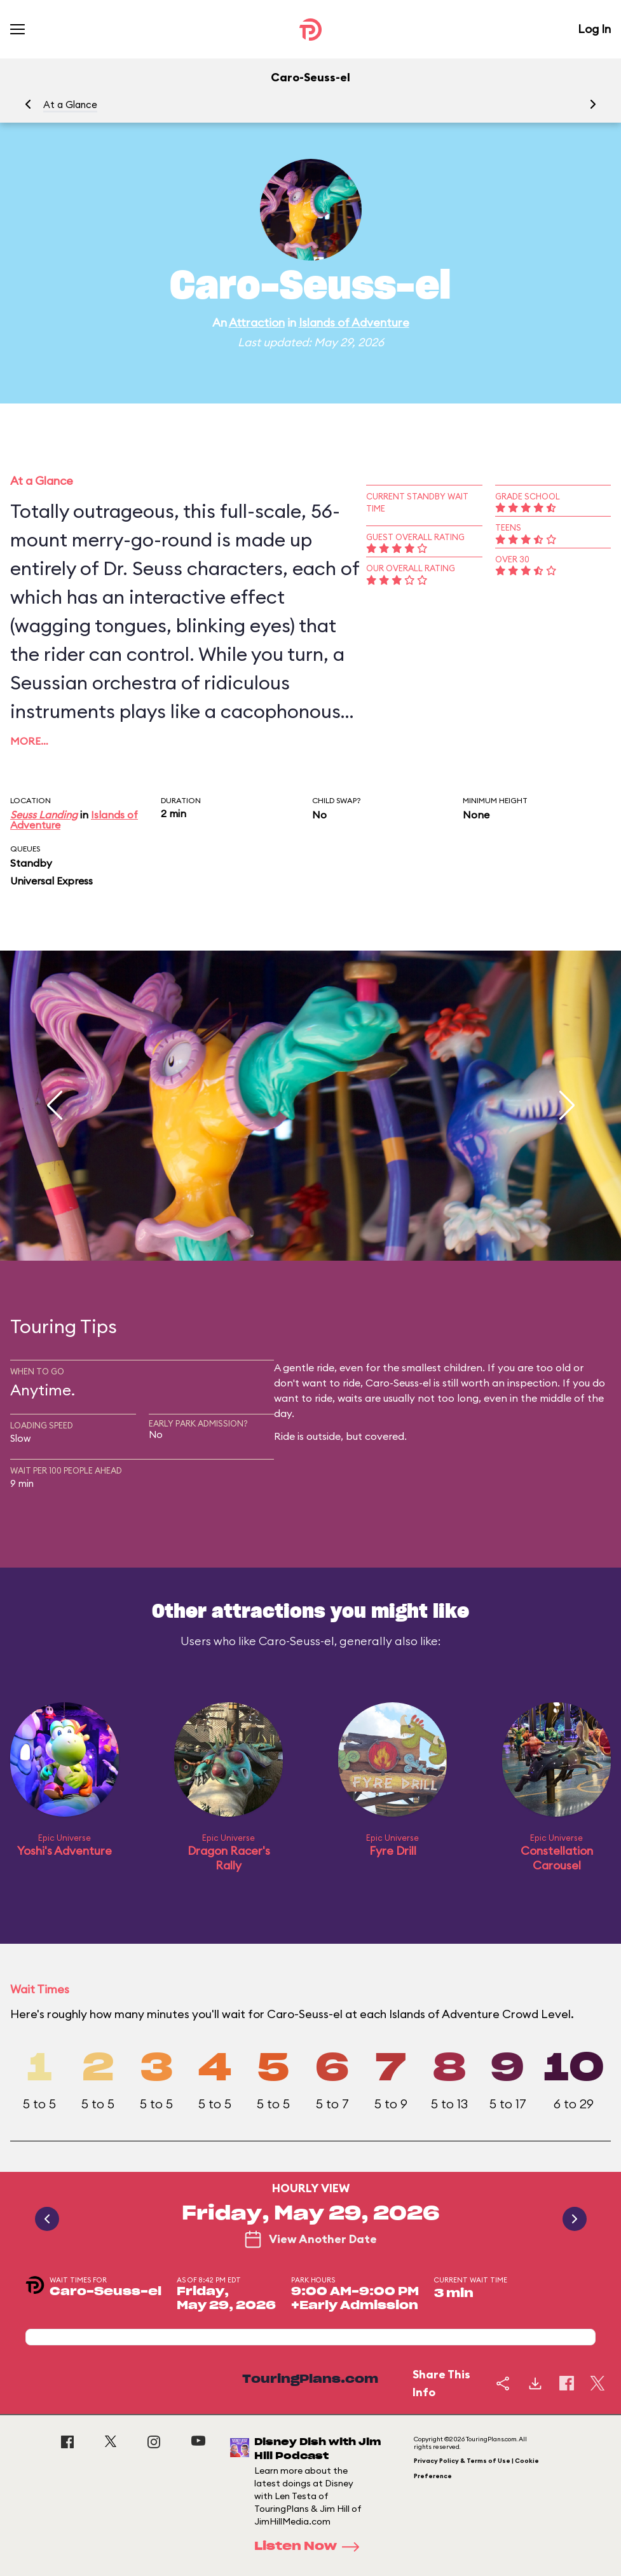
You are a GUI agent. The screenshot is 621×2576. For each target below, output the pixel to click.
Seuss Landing (44, 814)
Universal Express (51, 880)
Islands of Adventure (354, 322)
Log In (594, 29)
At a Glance (70, 104)
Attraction (257, 322)
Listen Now (310, 2546)
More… (29, 741)
